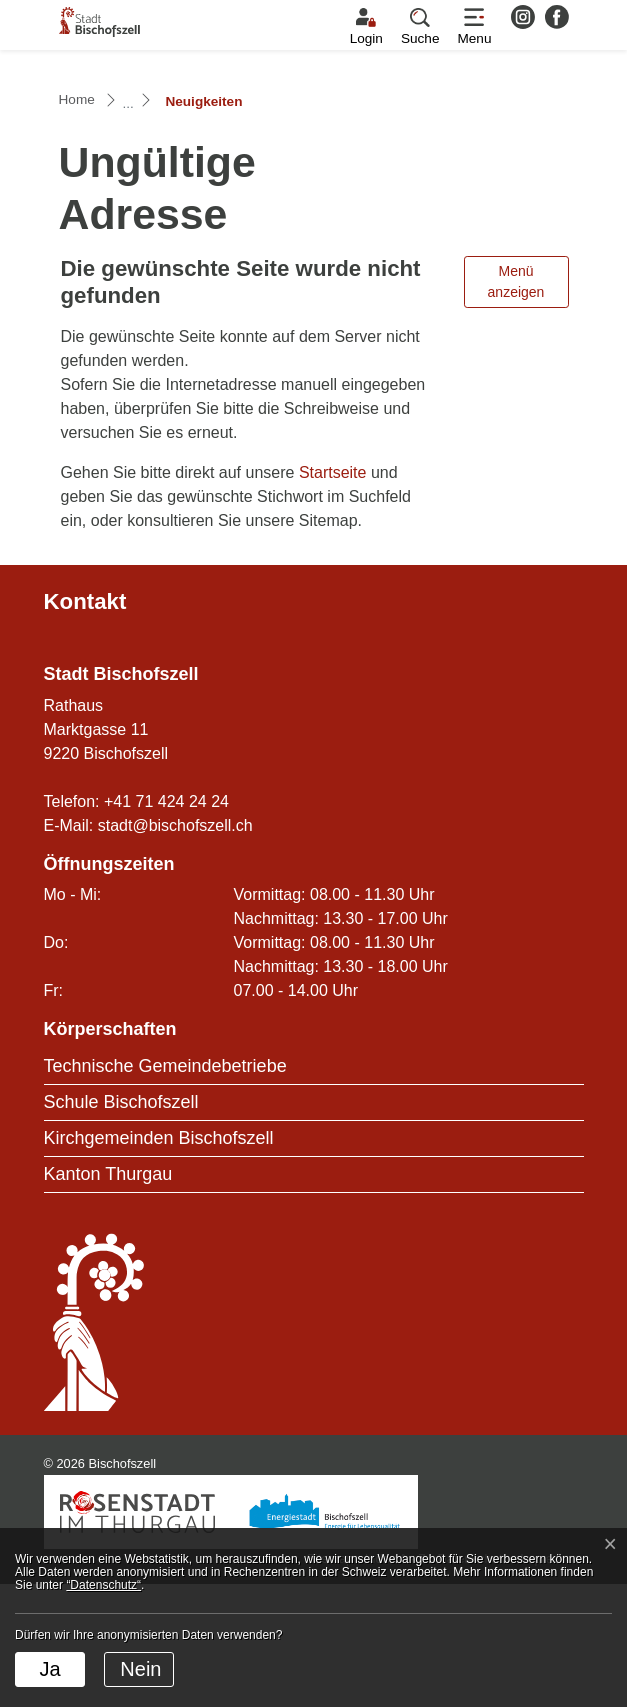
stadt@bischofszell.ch (175, 948)
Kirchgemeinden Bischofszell (159, 1261)
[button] (420, 27)
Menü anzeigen (516, 404)
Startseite (333, 595)
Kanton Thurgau (108, 1297)
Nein (140, 1669)
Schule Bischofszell (121, 1225)
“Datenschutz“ (103, 1585)
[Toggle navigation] (474, 27)
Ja (49, 1669)
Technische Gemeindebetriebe (165, 1189)
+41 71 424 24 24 (166, 924)
